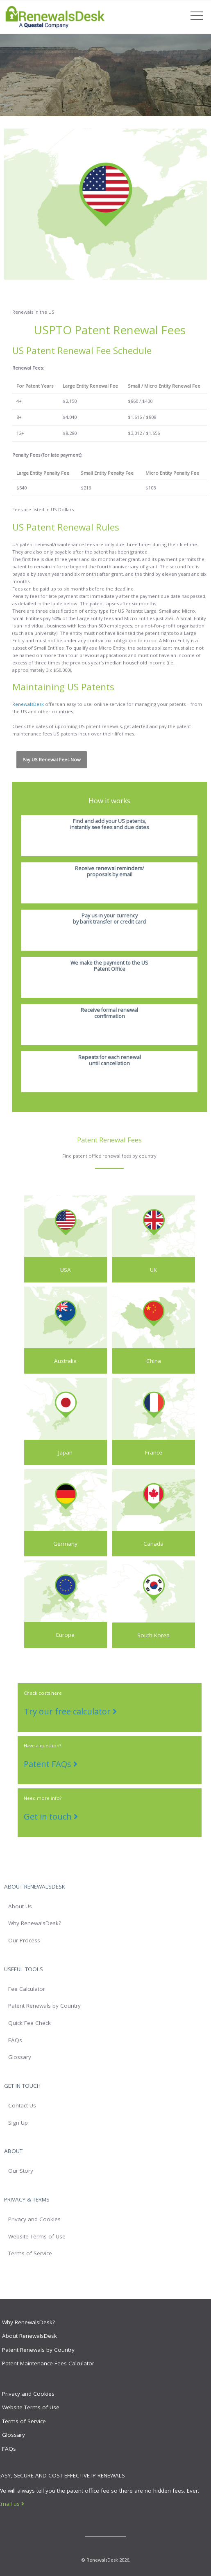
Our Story (20, 2170)
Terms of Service (30, 2253)
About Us (20, 1906)
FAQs (15, 2040)
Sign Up (18, 2122)
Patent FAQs (50, 1763)
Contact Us (22, 2105)
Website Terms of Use (37, 2236)
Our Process (24, 1940)
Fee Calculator (26, 1988)
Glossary (19, 2057)
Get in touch (51, 1816)
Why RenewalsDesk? (34, 1923)
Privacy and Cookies (34, 2219)
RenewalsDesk (28, 704)
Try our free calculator (70, 1711)
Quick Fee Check (29, 2023)
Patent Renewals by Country (44, 2005)
